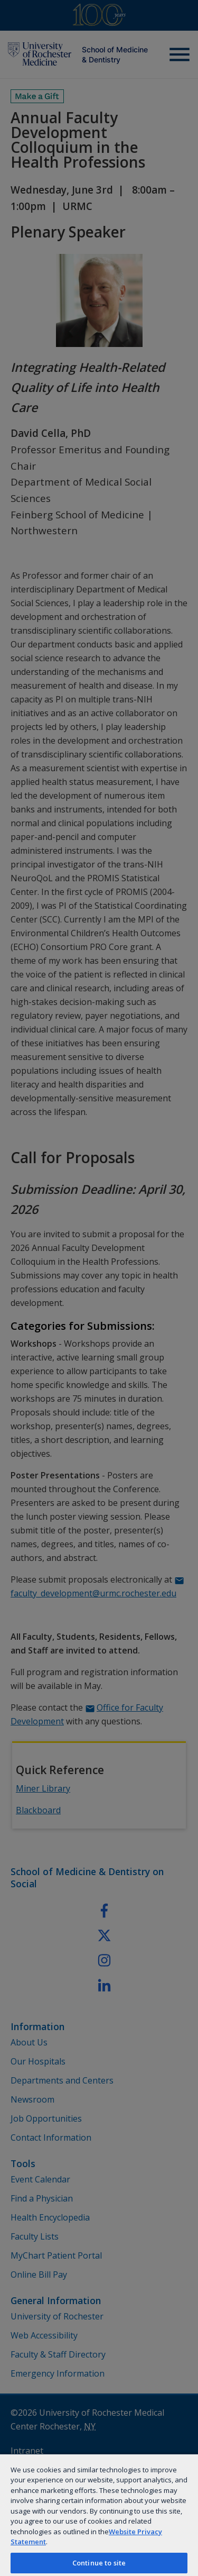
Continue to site (99, 2563)
